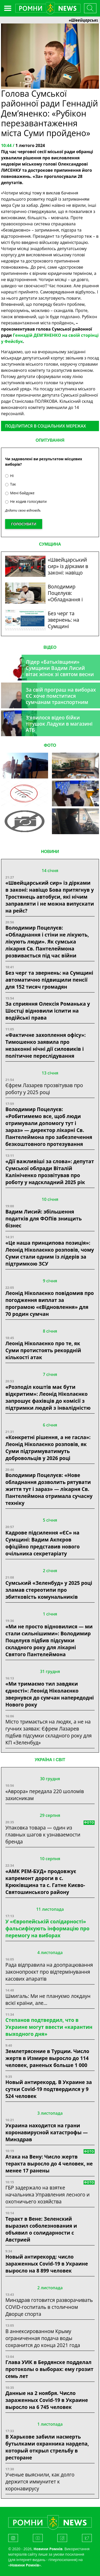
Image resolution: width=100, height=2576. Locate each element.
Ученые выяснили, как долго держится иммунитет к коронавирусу (40, 2481)
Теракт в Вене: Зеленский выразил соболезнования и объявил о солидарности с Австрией (41, 2229)
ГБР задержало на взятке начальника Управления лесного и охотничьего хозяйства (47, 2194)
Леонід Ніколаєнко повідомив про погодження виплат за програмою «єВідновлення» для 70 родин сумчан (49, 1303)
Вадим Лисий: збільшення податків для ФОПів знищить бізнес (43, 1218)
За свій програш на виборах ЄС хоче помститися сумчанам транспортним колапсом (61, 699)
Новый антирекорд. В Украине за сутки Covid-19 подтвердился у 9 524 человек (48, 2089)
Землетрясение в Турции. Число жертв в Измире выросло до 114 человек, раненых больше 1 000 (47, 2058)
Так (10, 484)
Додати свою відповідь (23, 510)
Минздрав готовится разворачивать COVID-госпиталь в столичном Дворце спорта (49, 2306)
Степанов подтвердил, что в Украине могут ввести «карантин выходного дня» (49, 2026)
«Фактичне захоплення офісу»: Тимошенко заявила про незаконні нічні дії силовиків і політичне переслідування (45, 1045)
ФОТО (50, 745)
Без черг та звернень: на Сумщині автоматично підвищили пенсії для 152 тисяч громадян (49, 979)
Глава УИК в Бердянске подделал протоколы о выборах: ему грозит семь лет (49, 2369)
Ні (9, 475)
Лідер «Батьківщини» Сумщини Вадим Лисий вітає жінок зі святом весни (60, 668)
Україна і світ (50, 1760)
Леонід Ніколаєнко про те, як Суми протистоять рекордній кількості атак (43, 1350)
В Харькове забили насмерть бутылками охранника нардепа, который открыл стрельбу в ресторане (47, 2447)
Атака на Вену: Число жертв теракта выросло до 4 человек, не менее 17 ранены (49, 2163)
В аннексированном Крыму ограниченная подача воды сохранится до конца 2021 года (42, 2338)
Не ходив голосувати (26, 501)
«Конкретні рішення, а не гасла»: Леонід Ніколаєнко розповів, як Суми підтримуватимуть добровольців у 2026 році (47, 1448)
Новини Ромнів (24, 2565)
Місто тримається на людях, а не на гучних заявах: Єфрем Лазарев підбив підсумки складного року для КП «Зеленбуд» (48, 1732)
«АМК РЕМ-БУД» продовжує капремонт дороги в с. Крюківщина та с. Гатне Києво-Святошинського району (45, 1882)
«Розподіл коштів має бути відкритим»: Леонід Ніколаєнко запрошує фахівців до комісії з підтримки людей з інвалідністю (47, 1397)
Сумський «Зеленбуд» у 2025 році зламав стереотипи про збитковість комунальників (48, 1589)
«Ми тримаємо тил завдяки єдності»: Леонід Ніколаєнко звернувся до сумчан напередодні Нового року (49, 1694)
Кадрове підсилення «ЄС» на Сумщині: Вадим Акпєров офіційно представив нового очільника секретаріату (42, 1543)
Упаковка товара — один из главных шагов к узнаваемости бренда (42, 1834)
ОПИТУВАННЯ (49, 440)
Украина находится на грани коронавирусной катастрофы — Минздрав (46, 2132)
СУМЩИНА (50, 544)
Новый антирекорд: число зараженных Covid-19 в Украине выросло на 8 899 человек (46, 2263)
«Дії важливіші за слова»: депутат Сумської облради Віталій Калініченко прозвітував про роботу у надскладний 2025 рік (49, 1172)
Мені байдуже (19, 492)
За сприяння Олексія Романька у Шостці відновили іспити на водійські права (47, 1010)
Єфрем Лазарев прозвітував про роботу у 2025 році (44, 1089)
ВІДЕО (50, 647)
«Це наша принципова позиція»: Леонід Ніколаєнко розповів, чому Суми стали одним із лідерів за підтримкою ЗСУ (49, 1253)
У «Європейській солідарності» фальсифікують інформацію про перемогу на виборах (47, 1928)
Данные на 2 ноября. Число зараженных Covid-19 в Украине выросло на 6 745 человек (46, 2400)
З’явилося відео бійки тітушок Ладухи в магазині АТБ (59, 723)
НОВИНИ (50, 851)
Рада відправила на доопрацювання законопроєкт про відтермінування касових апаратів (49, 1971)
